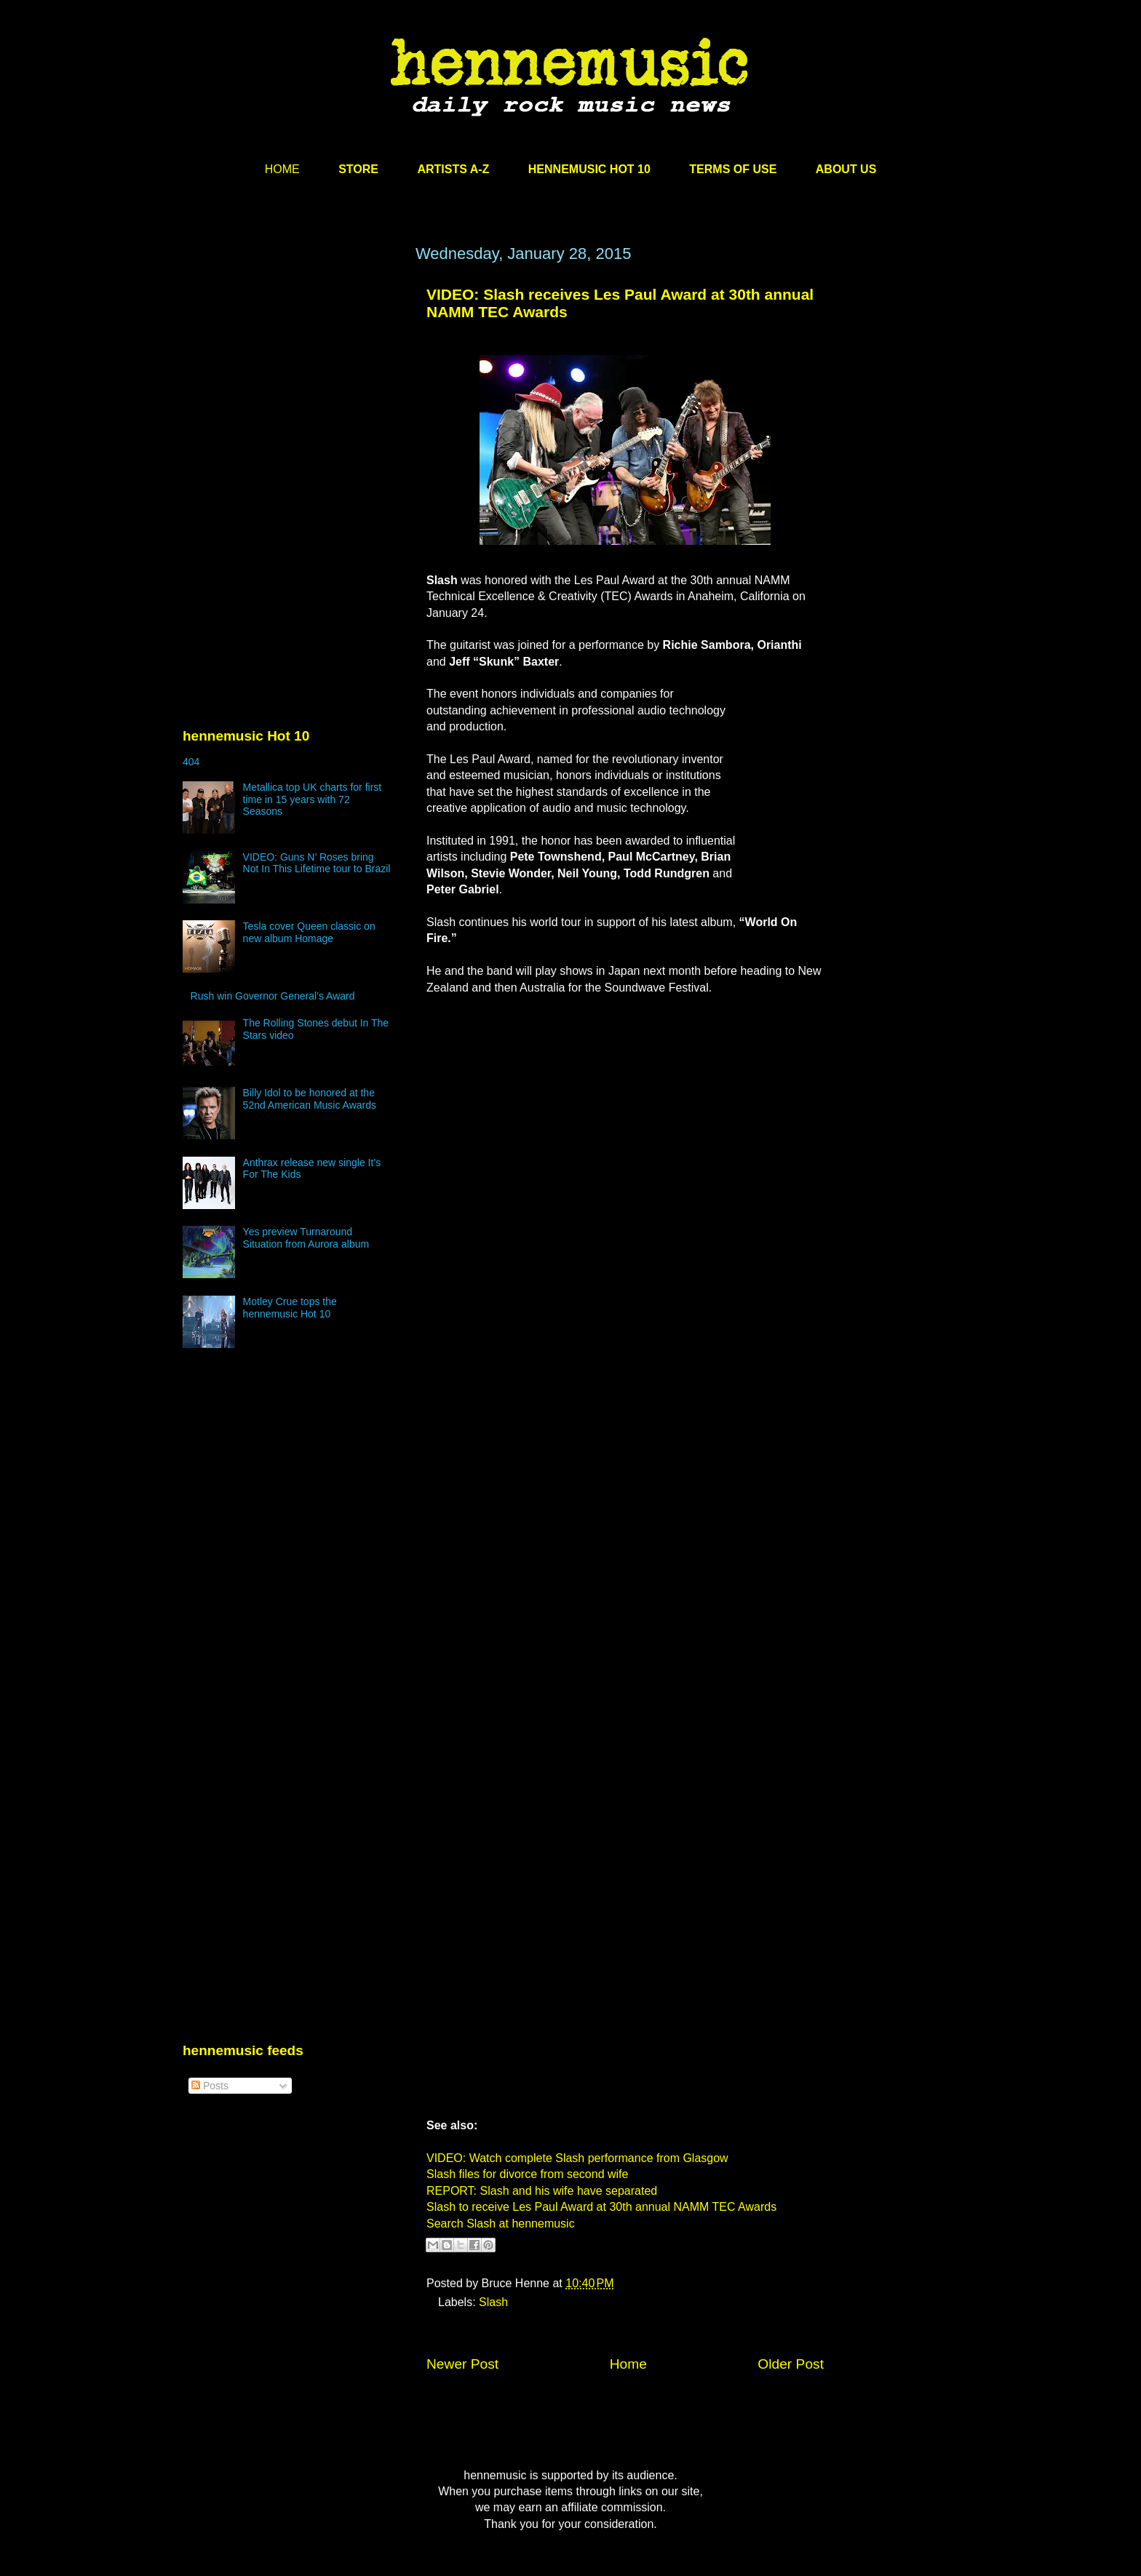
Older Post (791, 2364)
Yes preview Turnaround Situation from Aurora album (306, 1238)
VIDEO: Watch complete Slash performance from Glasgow (577, 2158)
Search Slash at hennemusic (500, 2223)
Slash (493, 2302)
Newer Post (462, 2364)
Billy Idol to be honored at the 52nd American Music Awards (309, 1099)
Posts (209, 2085)
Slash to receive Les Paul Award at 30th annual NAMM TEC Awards (601, 2207)
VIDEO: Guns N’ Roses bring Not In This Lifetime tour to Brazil (317, 863)
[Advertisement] (292, 383)
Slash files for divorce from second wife (527, 2174)
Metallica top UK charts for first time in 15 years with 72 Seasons (312, 799)
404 (191, 761)
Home (628, 2364)
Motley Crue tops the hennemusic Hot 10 (290, 1308)
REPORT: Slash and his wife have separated (541, 2191)
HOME (282, 169)
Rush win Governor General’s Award (273, 996)
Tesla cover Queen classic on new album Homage (309, 932)
